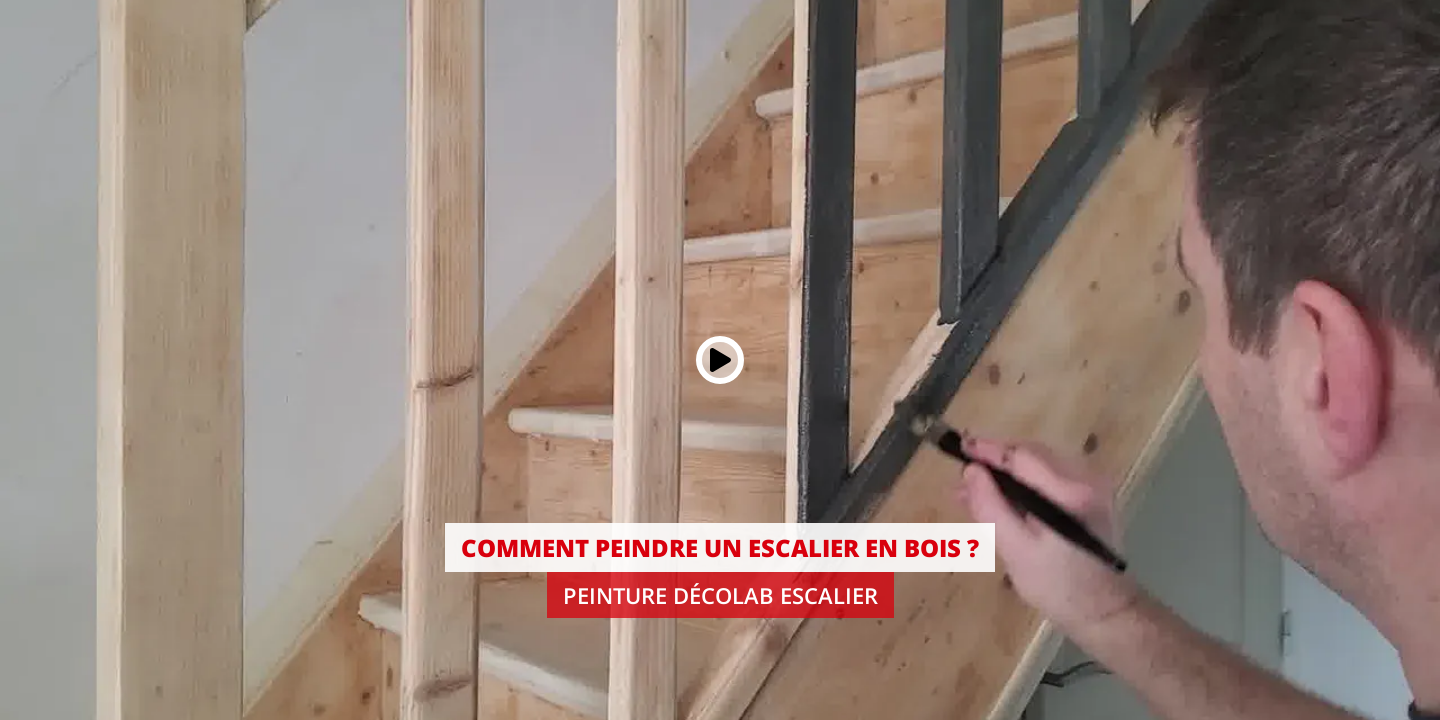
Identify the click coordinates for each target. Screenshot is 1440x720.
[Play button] (720, 360)
